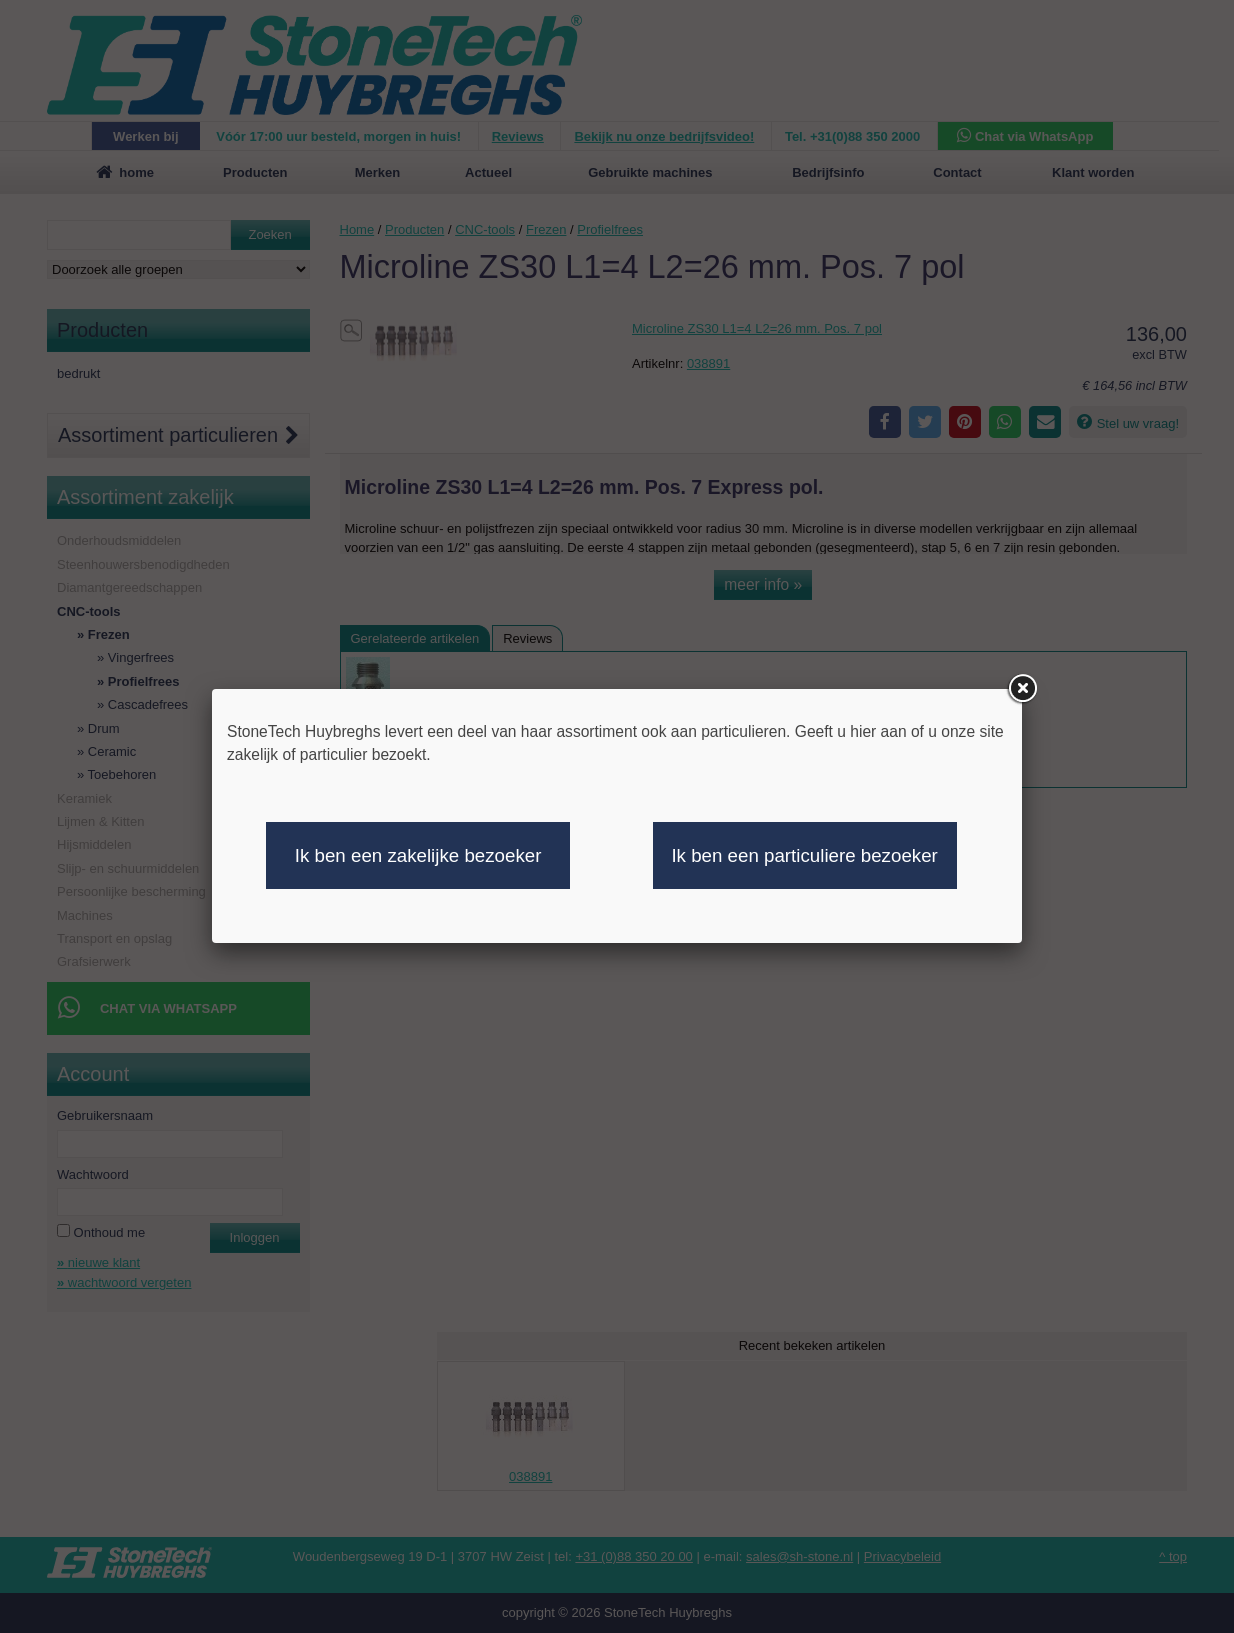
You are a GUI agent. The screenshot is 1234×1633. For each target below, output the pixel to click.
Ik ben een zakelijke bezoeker (418, 855)
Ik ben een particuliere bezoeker (804, 855)
